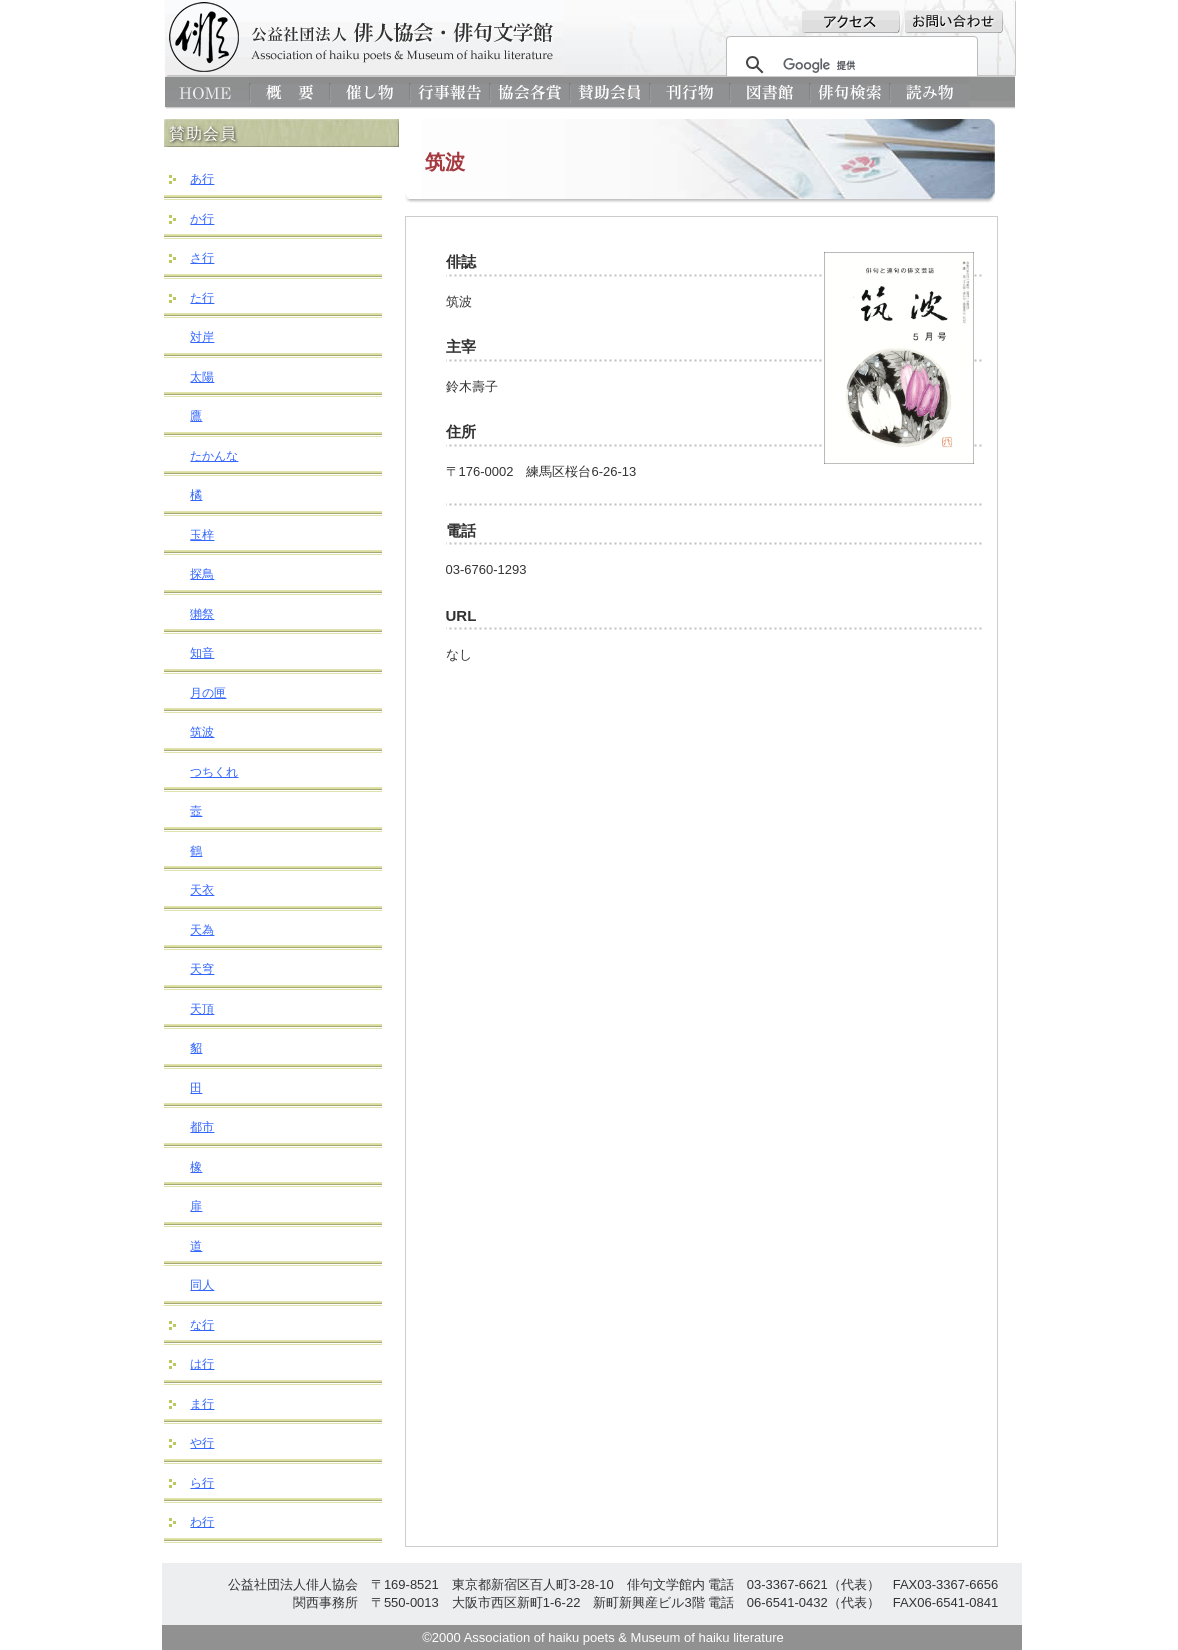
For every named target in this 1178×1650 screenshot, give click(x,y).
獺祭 (202, 614)
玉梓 (202, 535)
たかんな (214, 456)
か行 (202, 219)
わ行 (202, 1522)
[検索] (849, 65)
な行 (202, 1325)
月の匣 (208, 693)
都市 (202, 1127)
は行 (202, 1364)
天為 (202, 930)
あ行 (202, 179)
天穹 (202, 969)
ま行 (202, 1404)
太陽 (202, 377)
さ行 (202, 258)
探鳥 (202, 574)
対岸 (202, 337)
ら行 (202, 1483)
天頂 (202, 1009)
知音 (202, 653)
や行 (202, 1443)
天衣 (202, 890)
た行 (202, 298)
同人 (202, 1285)
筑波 (202, 732)
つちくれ (214, 772)
